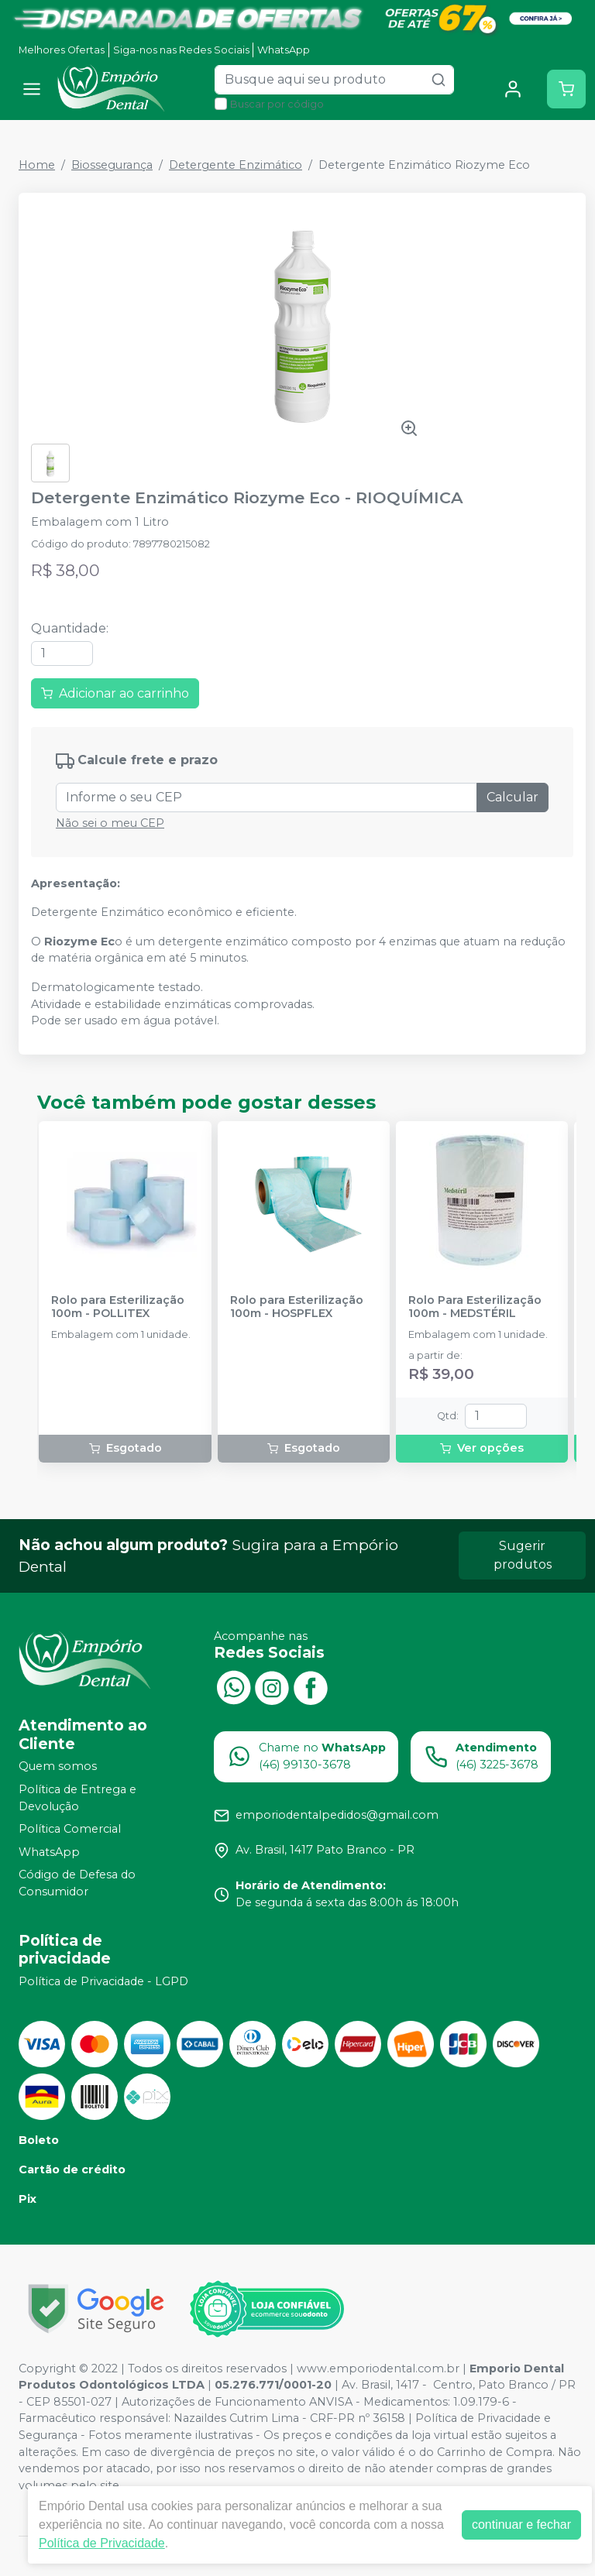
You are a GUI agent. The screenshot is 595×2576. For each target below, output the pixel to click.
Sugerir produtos (523, 1555)
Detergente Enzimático (235, 165)
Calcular (512, 797)
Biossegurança (112, 165)
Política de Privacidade (102, 2543)
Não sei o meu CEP (110, 823)
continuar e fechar (521, 2524)
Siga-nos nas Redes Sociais (181, 50)
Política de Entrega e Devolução (77, 1797)
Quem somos (58, 1767)
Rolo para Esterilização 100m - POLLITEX (117, 1307)
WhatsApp (283, 50)
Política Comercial (70, 1829)
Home (37, 165)
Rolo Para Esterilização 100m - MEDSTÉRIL (475, 1307)
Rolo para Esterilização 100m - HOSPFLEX (296, 1307)
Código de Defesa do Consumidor (77, 1883)
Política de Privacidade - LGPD (103, 1981)
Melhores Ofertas (62, 50)
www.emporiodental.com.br (378, 2368)
